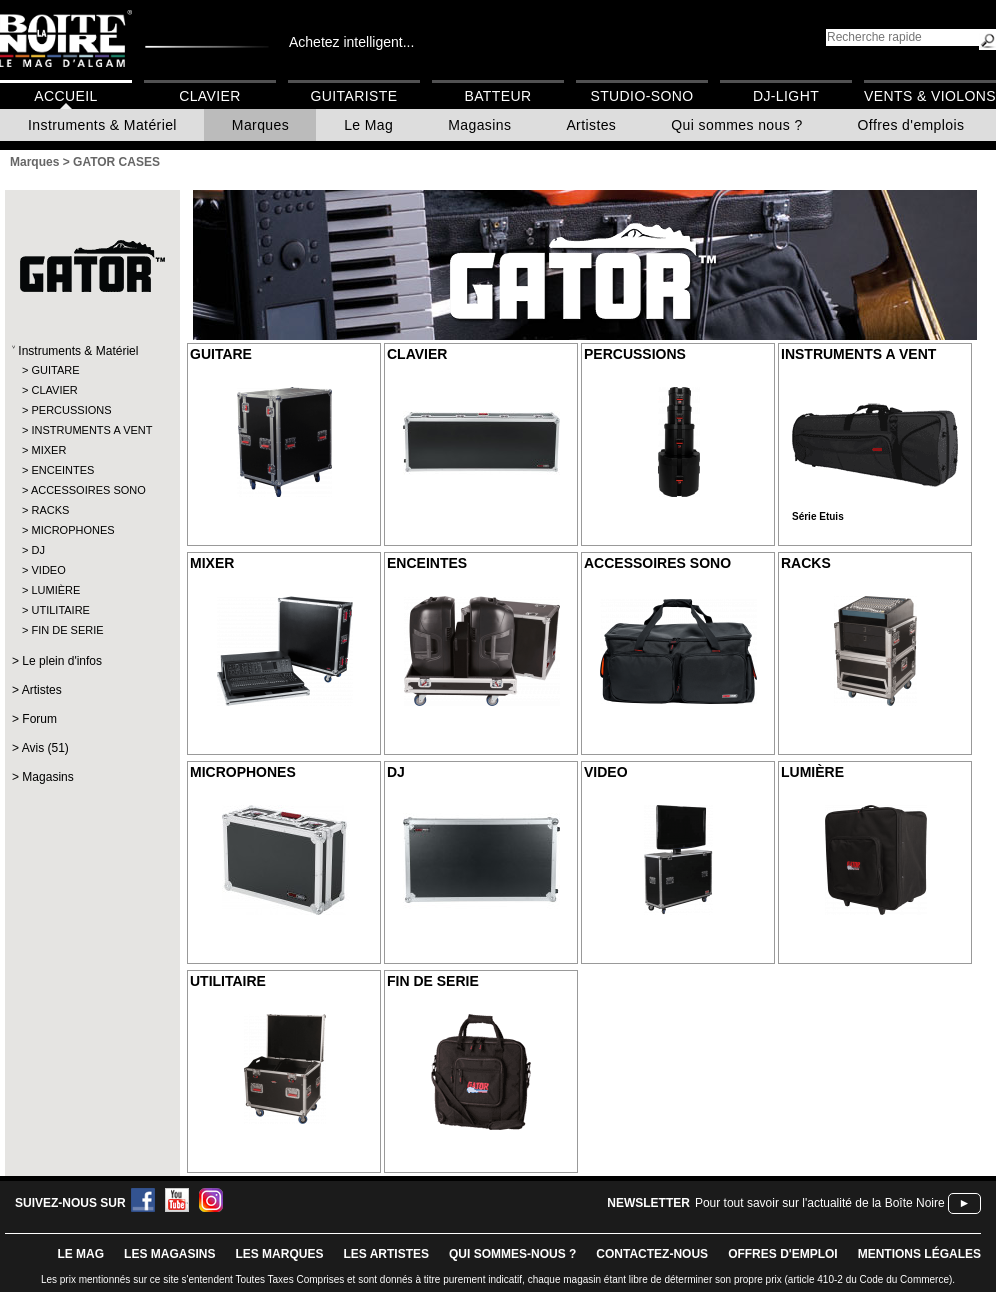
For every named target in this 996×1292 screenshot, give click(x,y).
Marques (260, 125)
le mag (80, 1254)
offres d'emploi (783, 1254)
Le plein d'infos (62, 661)
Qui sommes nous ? (736, 125)
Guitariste (354, 96)
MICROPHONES (72, 530)
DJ (37, 550)
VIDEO (48, 570)
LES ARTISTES (386, 1254)
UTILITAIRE (60, 610)
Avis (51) (45, 748)
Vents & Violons (930, 96)
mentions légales (919, 1254)
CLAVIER (54, 390)
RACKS (50, 510)
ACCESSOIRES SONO (88, 490)
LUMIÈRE (55, 590)
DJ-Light (786, 96)
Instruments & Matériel (102, 125)
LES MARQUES (279, 1254)
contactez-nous (652, 1254)
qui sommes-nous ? (512, 1254)
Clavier (210, 96)
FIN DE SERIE (67, 630)
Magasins (479, 125)
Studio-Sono (641, 96)
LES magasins (169, 1254)
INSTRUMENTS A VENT (91, 430)
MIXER (48, 450)
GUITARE (55, 370)
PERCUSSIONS (71, 410)
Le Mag (368, 125)
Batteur (497, 96)
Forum (39, 719)
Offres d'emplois (911, 125)
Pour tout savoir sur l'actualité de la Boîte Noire (820, 1203)
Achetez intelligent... (351, 42)
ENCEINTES (62, 470)
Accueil (65, 96)
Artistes (591, 125)
